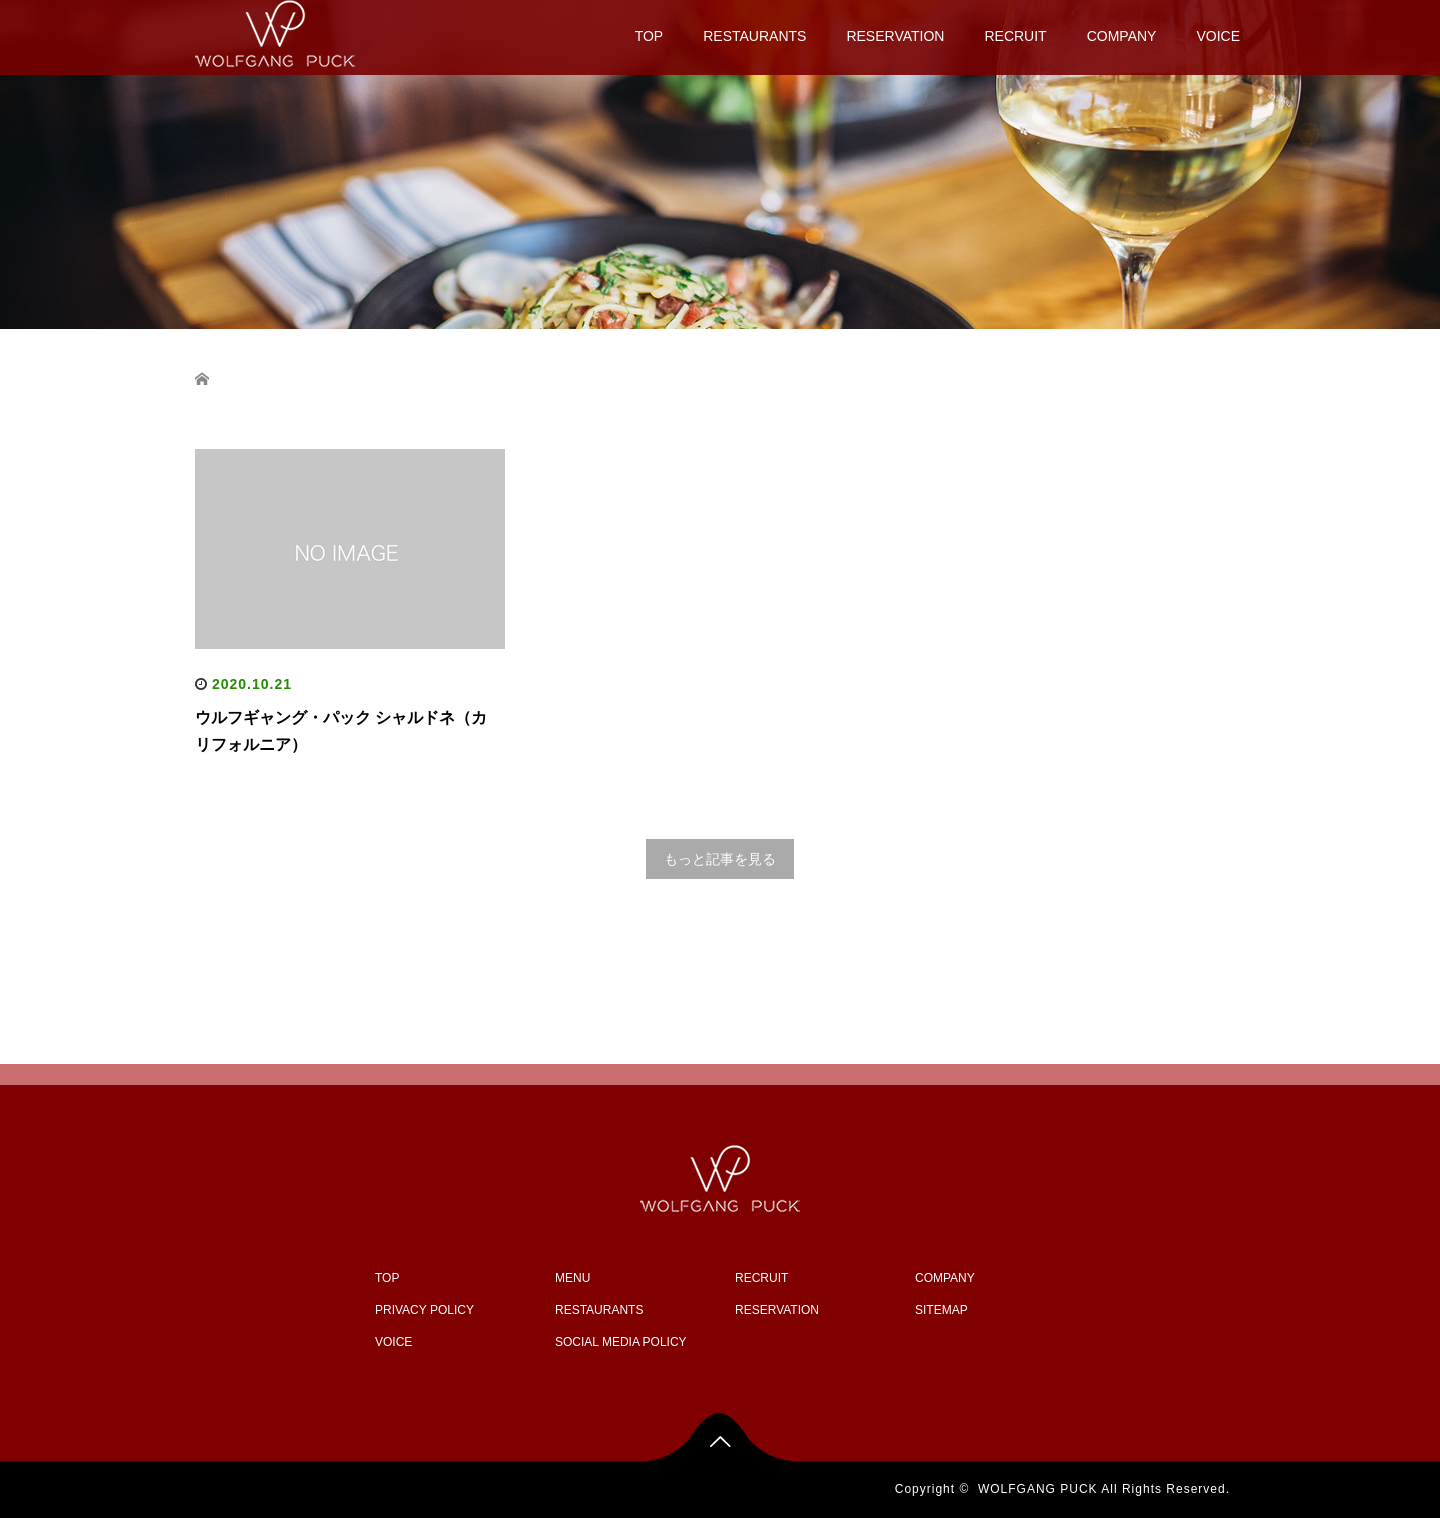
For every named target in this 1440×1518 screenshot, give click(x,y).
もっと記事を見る (720, 859)
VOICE (1218, 36)
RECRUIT (1015, 36)
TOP (649, 36)
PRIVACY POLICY (424, 1310)
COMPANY (1122, 36)
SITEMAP (941, 1310)
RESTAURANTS (754, 36)
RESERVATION (895, 36)
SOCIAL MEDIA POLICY (621, 1342)
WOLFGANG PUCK (1038, 1489)
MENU (572, 1278)
